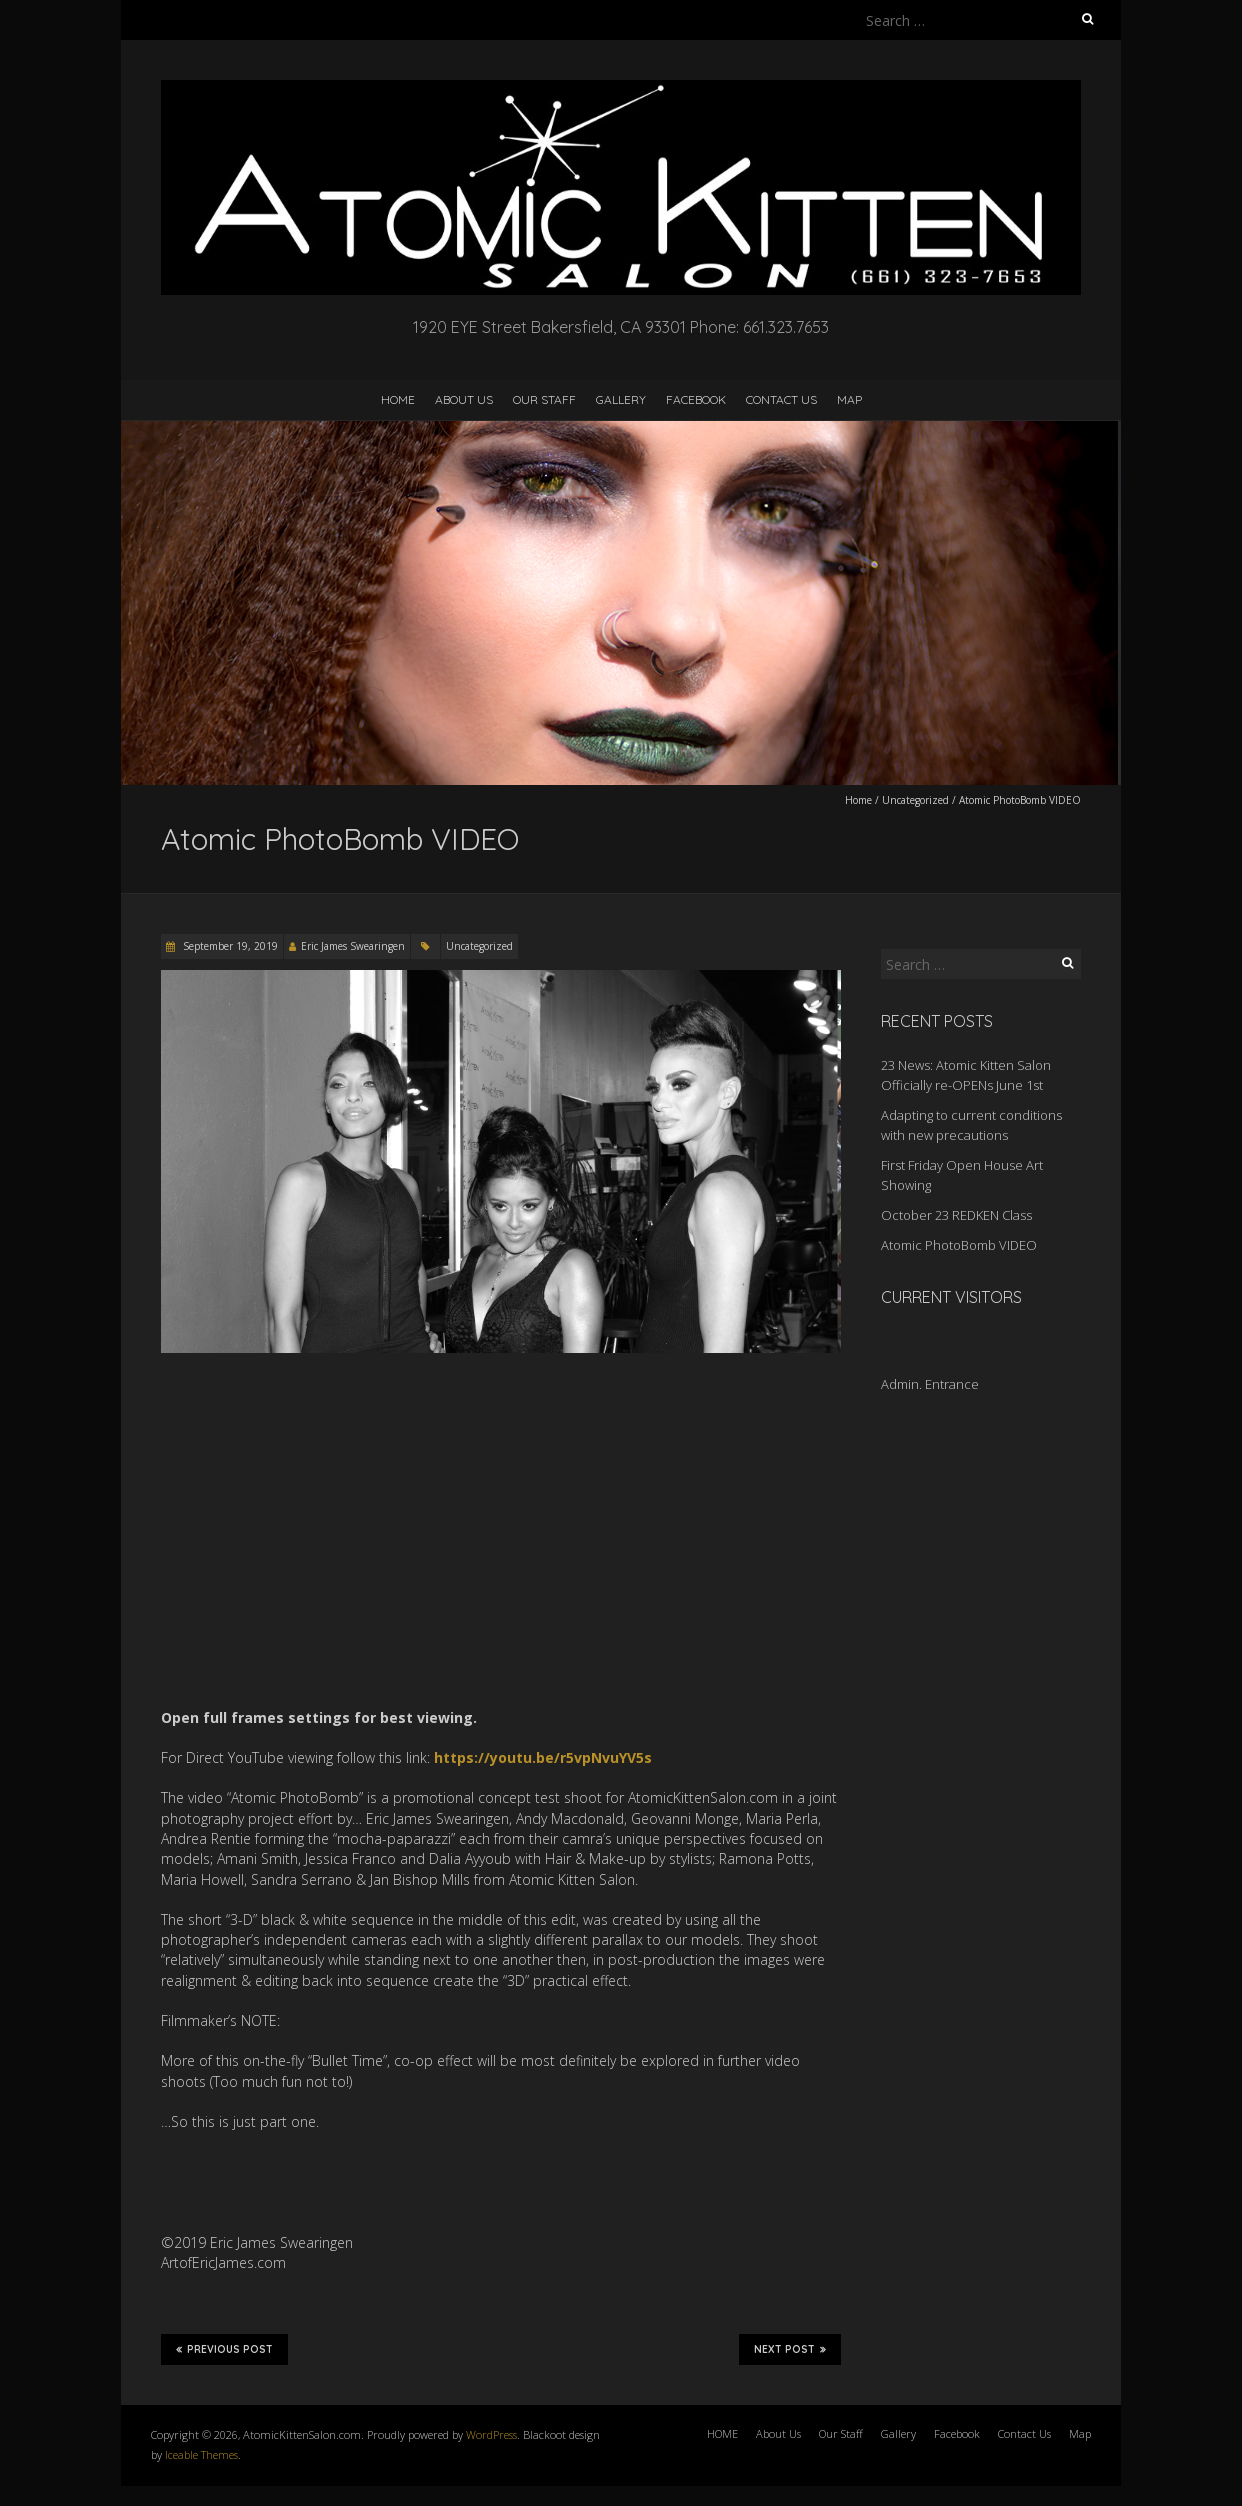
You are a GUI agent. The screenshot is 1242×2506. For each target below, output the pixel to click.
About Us (464, 399)
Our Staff (544, 399)
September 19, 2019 (229, 946)
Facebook (696, 399)
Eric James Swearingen (353, 946)
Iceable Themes (201, 2454)
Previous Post (224, 2349)
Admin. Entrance (930, 1384)
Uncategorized (915, 800)
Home (858, 800)
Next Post (790, 2349)
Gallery (621, 399)
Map (849, 399)
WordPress (491, 2434)
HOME (398, 399)
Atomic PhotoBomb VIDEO (959, 1245)
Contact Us (781, 399)
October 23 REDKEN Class (956, 1215)
